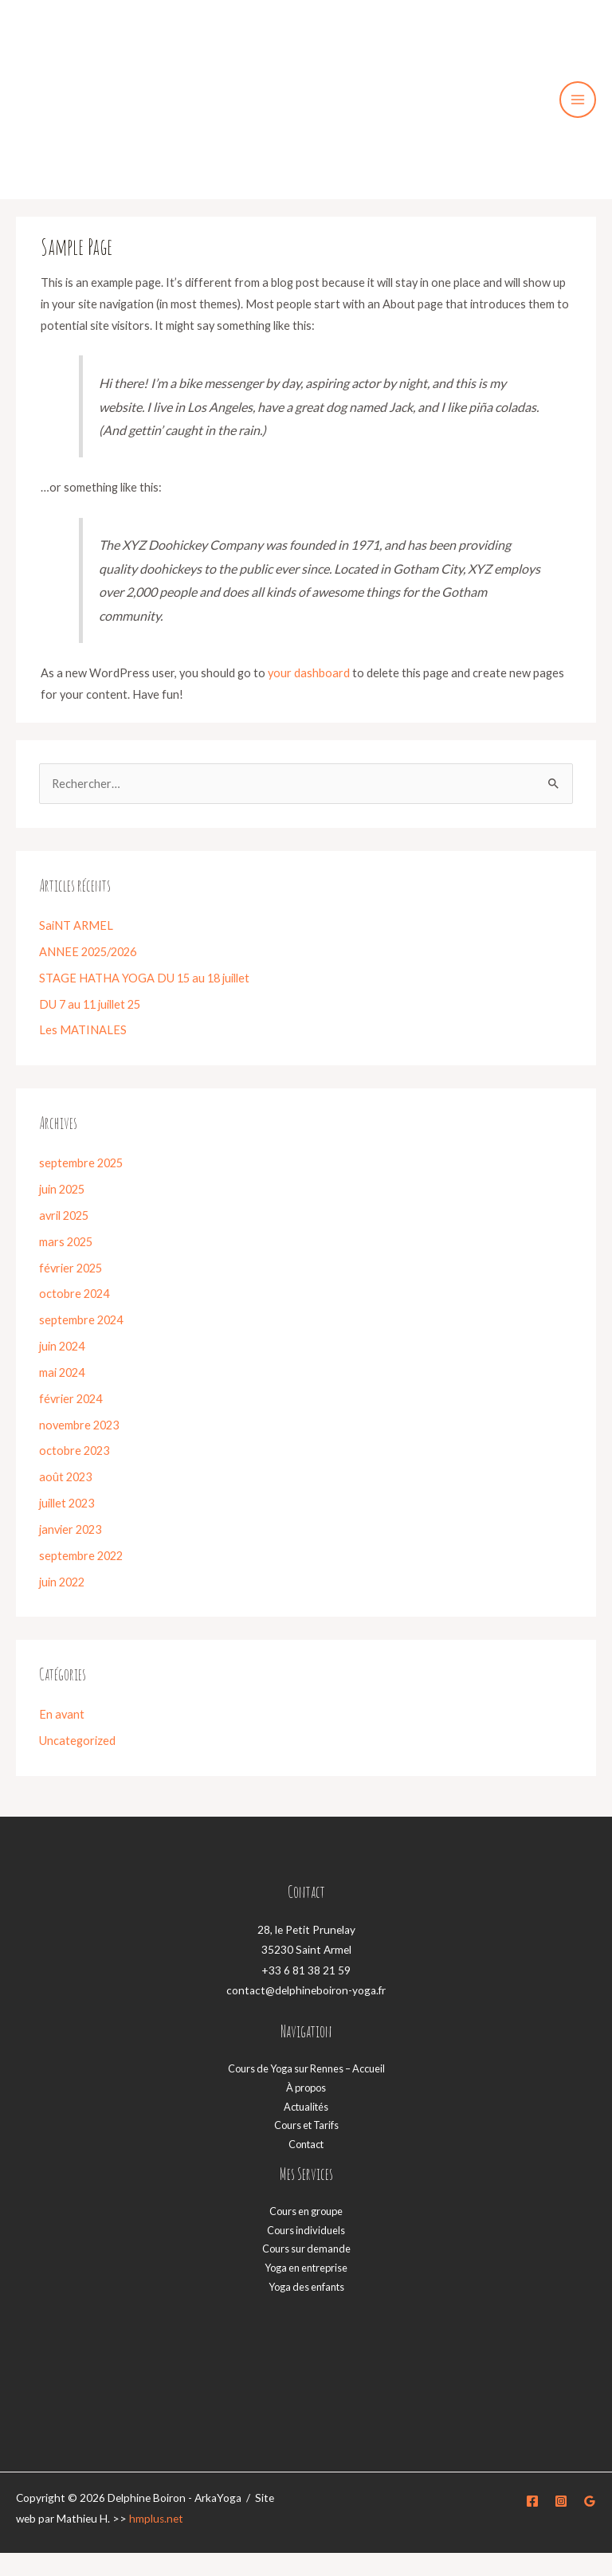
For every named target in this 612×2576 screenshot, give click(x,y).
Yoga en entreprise (306, 2290)
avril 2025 (63, 1238)
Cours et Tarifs (306, 2149)
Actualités (306, 2129)
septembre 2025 (81, 1186)
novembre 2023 (79, 1448)
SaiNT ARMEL (76, 948)
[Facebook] (532, 2524)
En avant (61, 1738)
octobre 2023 (74, 1474)
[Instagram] (561, 2524)
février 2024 (70, 1422)
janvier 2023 (70, 1552)
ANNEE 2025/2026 (87, 975)
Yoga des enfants (306, 2310)
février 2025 (70, 1291)
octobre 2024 (74, 1317)
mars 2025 (65, 1265)
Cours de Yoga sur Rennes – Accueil (306, 2091)
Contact (306, 2167)
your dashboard (309, 697)
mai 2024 (61, 1395)
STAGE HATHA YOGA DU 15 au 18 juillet (144, 1001)
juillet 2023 (66, 1526)
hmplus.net (156, 2541)
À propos (306, 2110)
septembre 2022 (81, 1579)
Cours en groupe (306, 2234)
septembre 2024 (81, 1343)
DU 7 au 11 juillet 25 (89, 1027)
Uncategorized (77, 1763)
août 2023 (65, 1500)
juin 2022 (61, 1605)
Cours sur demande (306, 2272)
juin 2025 (61, 1212)
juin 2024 (61, 1369)
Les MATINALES (83, 1054)
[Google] (589, 2524)
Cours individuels (306, 2253)
